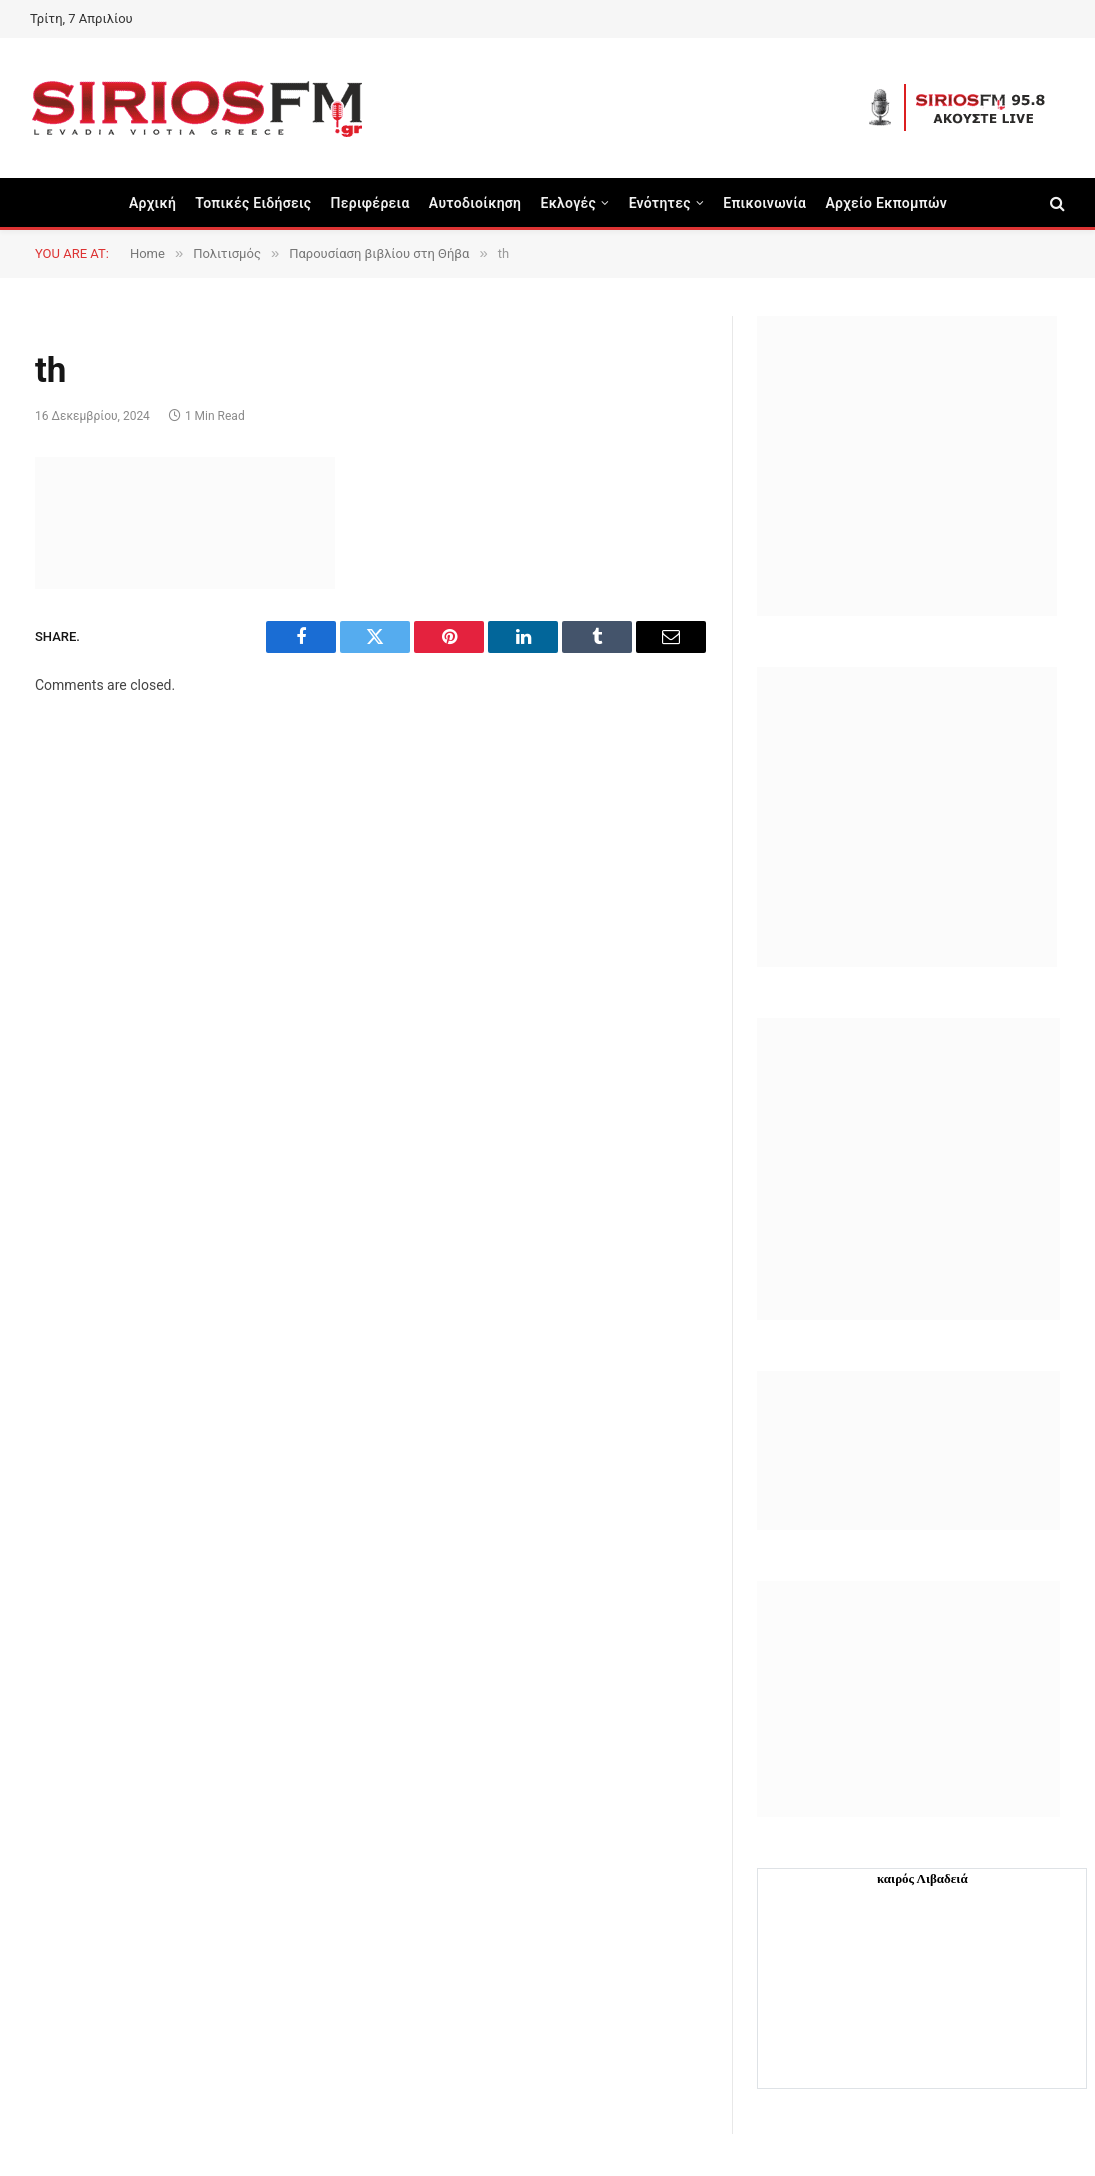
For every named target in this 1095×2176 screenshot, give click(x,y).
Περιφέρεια (370, 203)
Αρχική (152, 203)
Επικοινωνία (764, 203)
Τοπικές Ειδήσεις (253, 203)
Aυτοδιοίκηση (475, 203)
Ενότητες (660, 203)
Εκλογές (568, 203)
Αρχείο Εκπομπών (886, 203)
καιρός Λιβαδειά (922, 1878)
